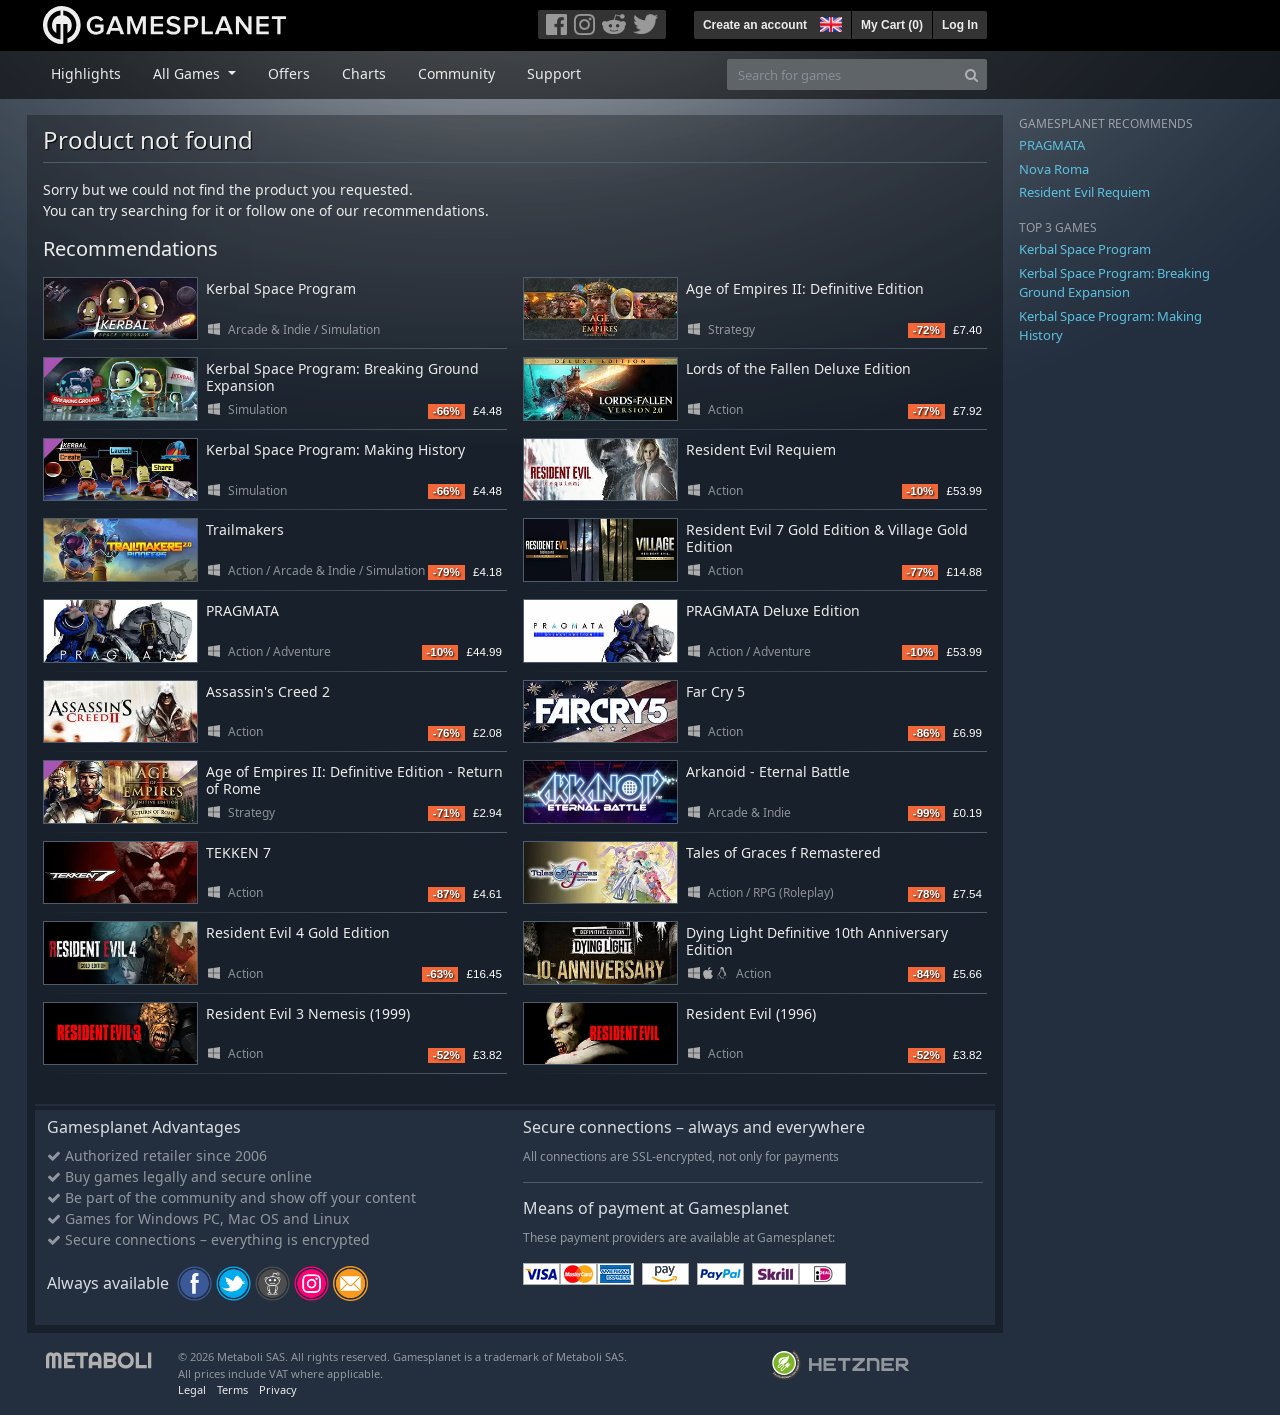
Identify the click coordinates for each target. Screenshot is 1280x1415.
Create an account (755, 25)
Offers (289, 73)
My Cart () (892, 25)
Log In (960, 25)
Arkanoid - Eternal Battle (768, 771)
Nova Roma (1054, 169)
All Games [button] (188, 73)
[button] (829, 22)
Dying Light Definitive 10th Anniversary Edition (817, 941)
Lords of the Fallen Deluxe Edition (798, 368)
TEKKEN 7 (238, 852)
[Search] (971, 74)
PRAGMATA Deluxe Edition (773, 610)
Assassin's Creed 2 (268, 691)
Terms (232, 1389)
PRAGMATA (242, 610)
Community (456, 73)
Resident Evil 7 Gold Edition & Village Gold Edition (827, 538)
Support (554, 73)
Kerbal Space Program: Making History (335, 449)
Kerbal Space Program (281, 288)
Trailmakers (245, 529)
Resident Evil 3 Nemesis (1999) (308, 1013)
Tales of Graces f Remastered (783, 852)
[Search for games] (842, 74)
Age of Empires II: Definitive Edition (805, 288)
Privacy (278, 1389)
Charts (364, 73)
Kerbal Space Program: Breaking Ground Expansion (342, 377)
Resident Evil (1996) (751, 1013)
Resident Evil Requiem (761, 449)
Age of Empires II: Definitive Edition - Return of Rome (354, 780)
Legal (192, 1389)
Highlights (86, 73)
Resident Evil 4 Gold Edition (298, 932)
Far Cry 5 (715, 691)
